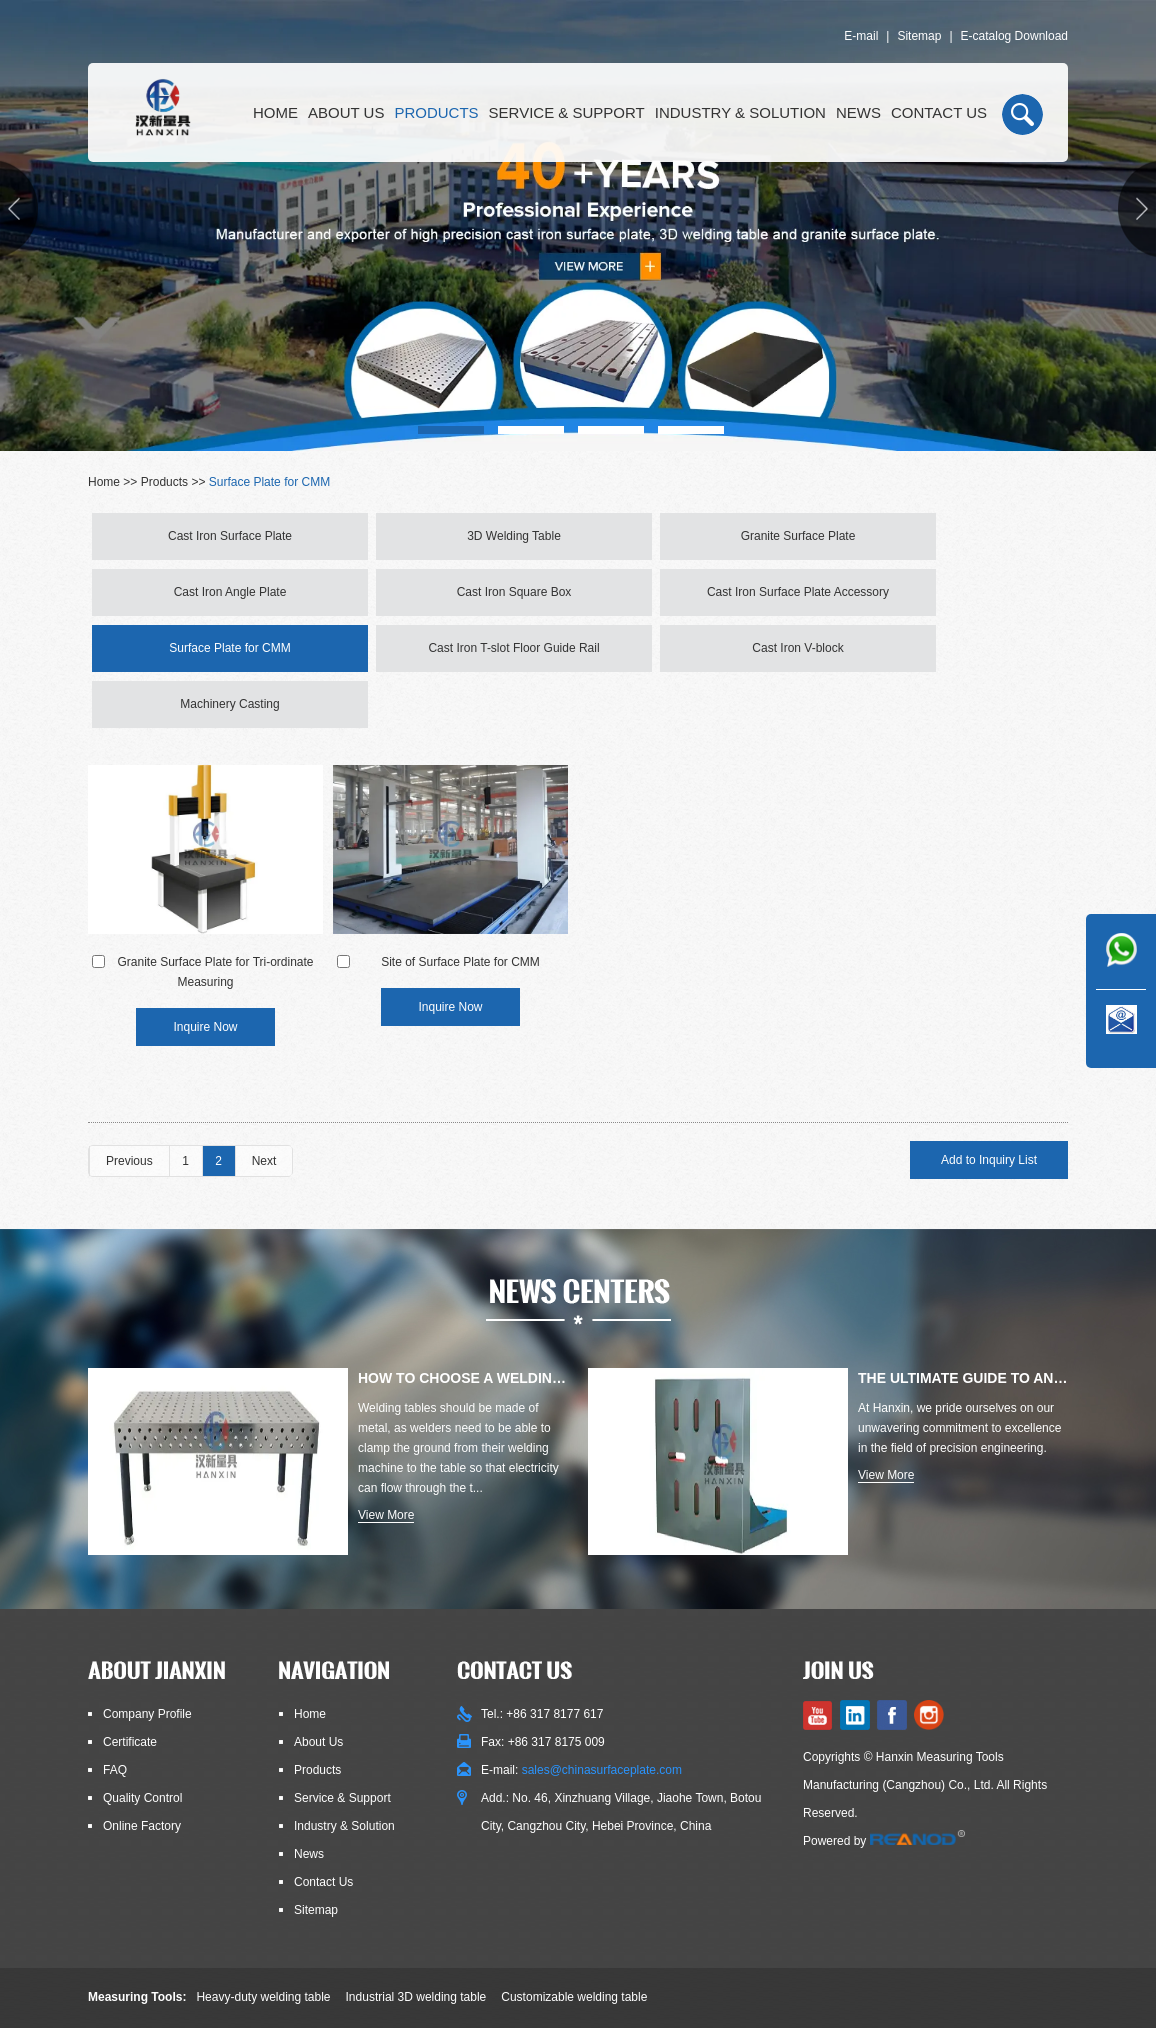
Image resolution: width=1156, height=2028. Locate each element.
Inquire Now (205, 1027)
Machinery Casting (229, 704)
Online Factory (142, 1826)
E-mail (861, 36)
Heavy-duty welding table (263, 1997)
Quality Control (142, 1798)
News (858, 112)
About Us (346, 112)
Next (264, 1161)
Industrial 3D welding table (416, 1997)
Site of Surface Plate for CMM (460, 962)
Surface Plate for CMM (269, 482)
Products (436, 112)
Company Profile (147, 1714)
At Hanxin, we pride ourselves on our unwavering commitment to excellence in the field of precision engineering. (959, 1428)
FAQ (115, 1770)
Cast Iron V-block (797, 648)
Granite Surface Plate (798, 536)
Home (275, 112)
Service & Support (567, 112)
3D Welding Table (514, 536)
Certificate (130, 1742)
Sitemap (919, 36)
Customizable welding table (574, 1997)
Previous (129, 1161)
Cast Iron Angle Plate (230, 592)
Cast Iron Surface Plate (230, 536)
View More (386, 1515)
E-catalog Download (1014, 36)
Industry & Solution (740, 112)
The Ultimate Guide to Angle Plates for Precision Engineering (963, 1378)
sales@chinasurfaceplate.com (602, 1770)
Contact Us (939, 112)
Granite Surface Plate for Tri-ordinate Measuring (215, 972)
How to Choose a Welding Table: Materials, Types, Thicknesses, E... (463, 1378)
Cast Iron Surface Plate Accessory (798, 592)
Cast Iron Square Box (514, 592)
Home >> (114, 482)
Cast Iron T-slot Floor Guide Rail (513, 648)
